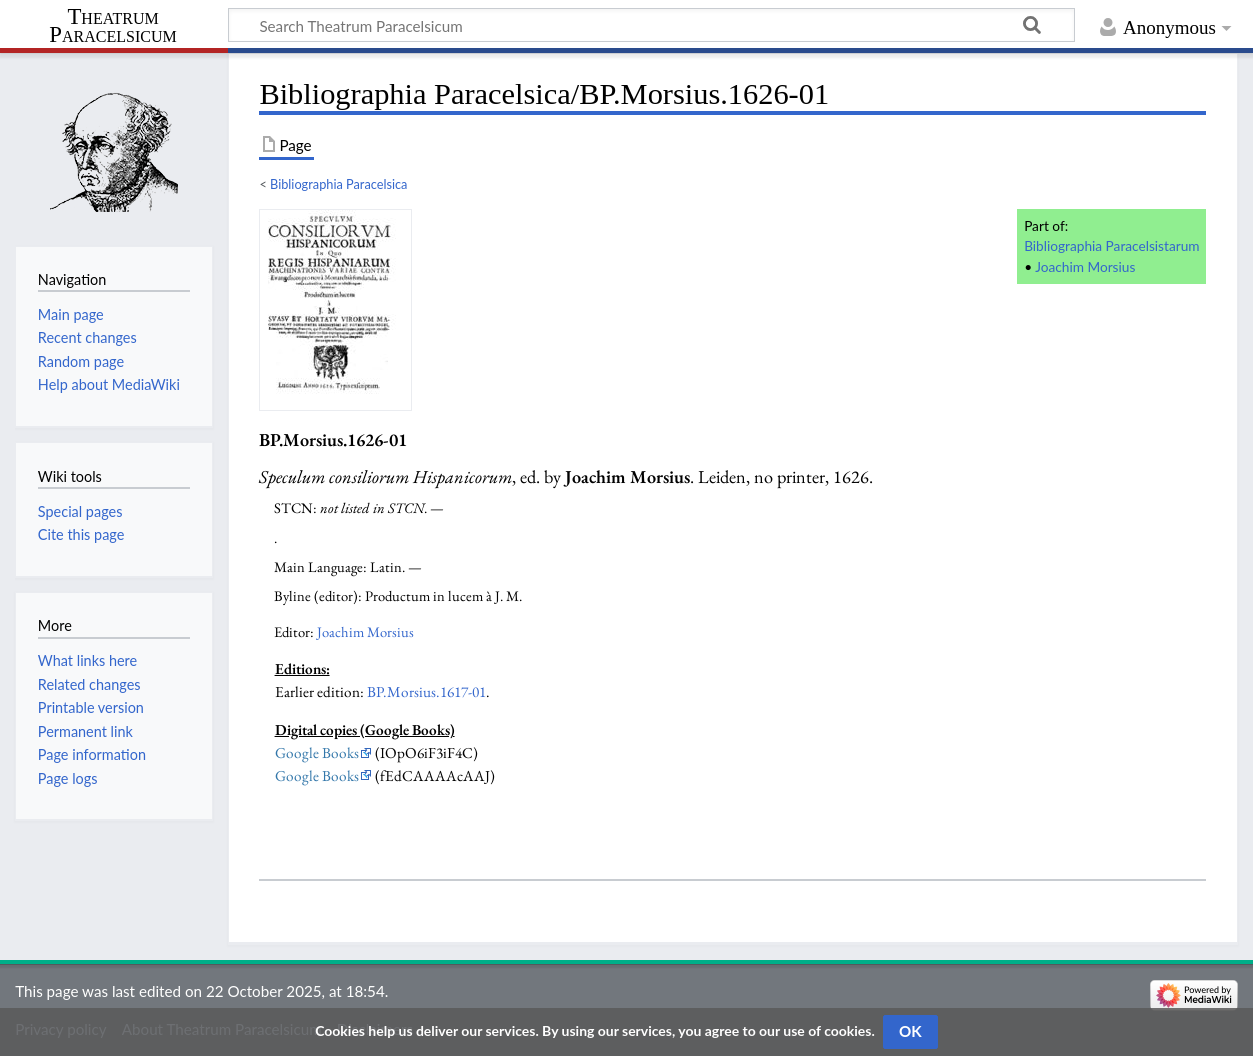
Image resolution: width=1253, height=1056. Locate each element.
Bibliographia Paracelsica (338, 184)
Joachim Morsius (1085, 266)
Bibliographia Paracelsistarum (1111, 245)
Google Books (317, 753)
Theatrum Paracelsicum (112, 26)
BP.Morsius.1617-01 (426, 692)
